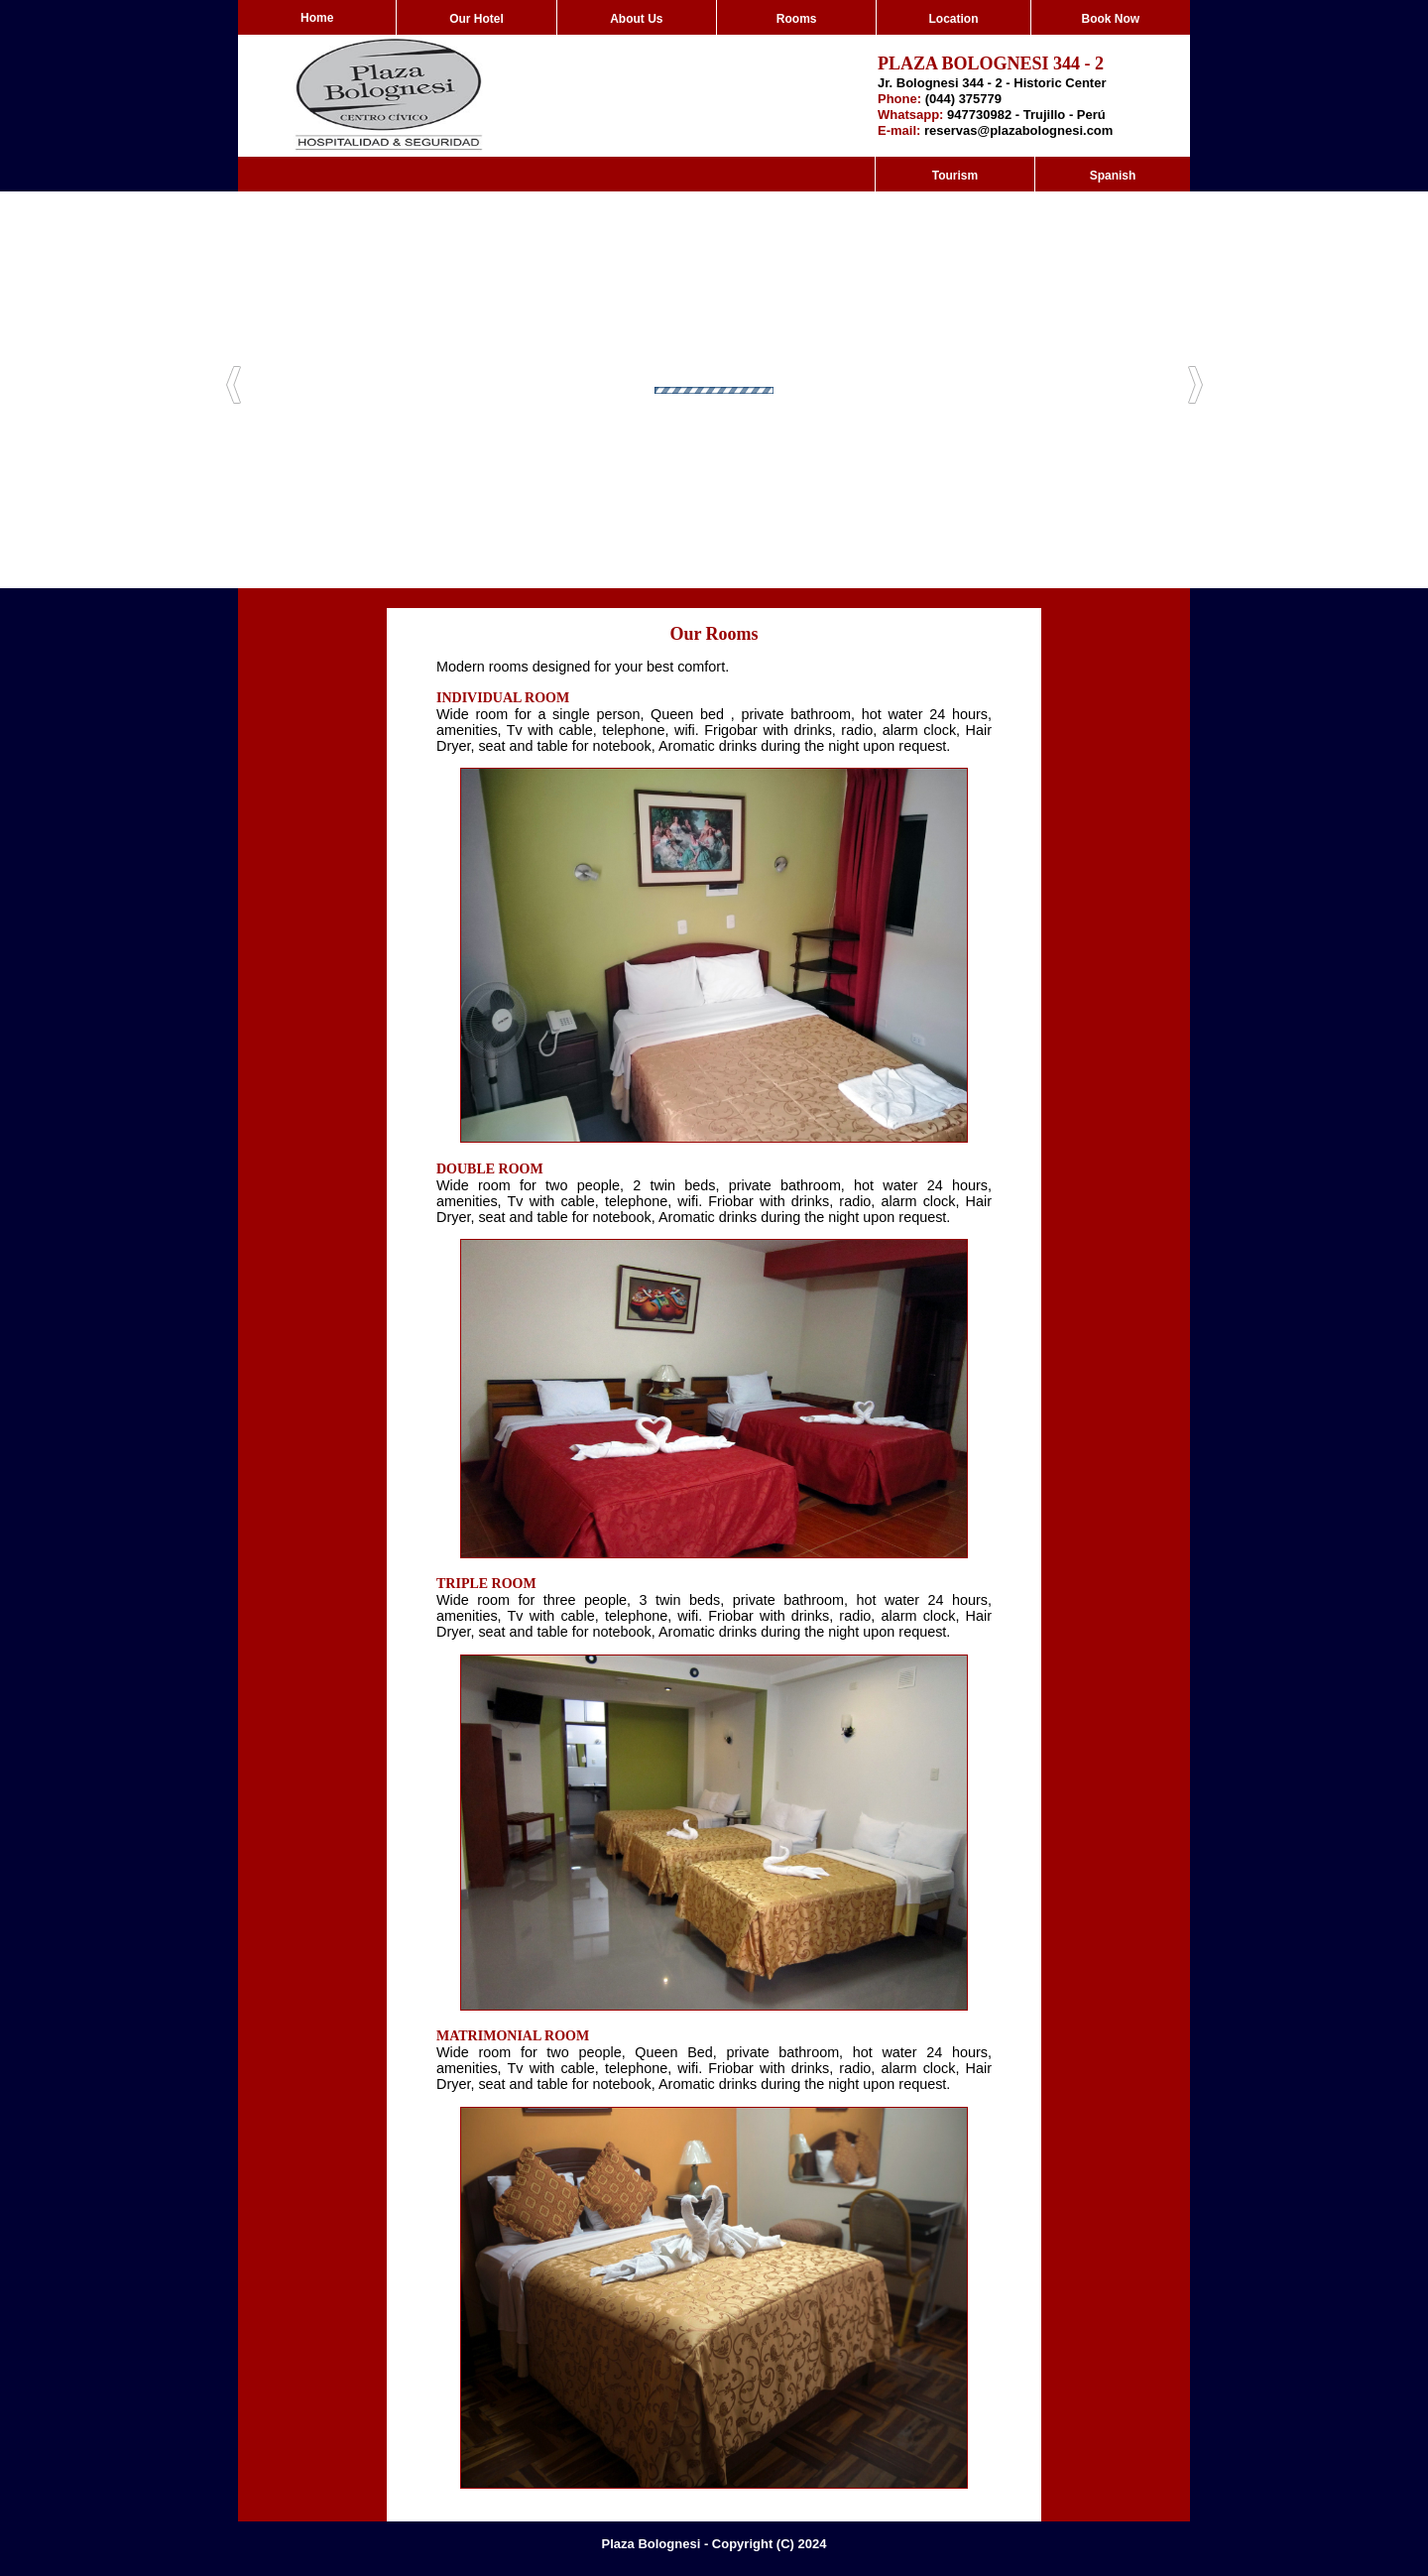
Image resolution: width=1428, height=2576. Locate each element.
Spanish (1113, 176)
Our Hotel (476, 19)
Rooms (796, 19)
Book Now (1110, 19)
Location (953, 19)
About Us (636, 19)
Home (316, 18)
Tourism (955, 176)
